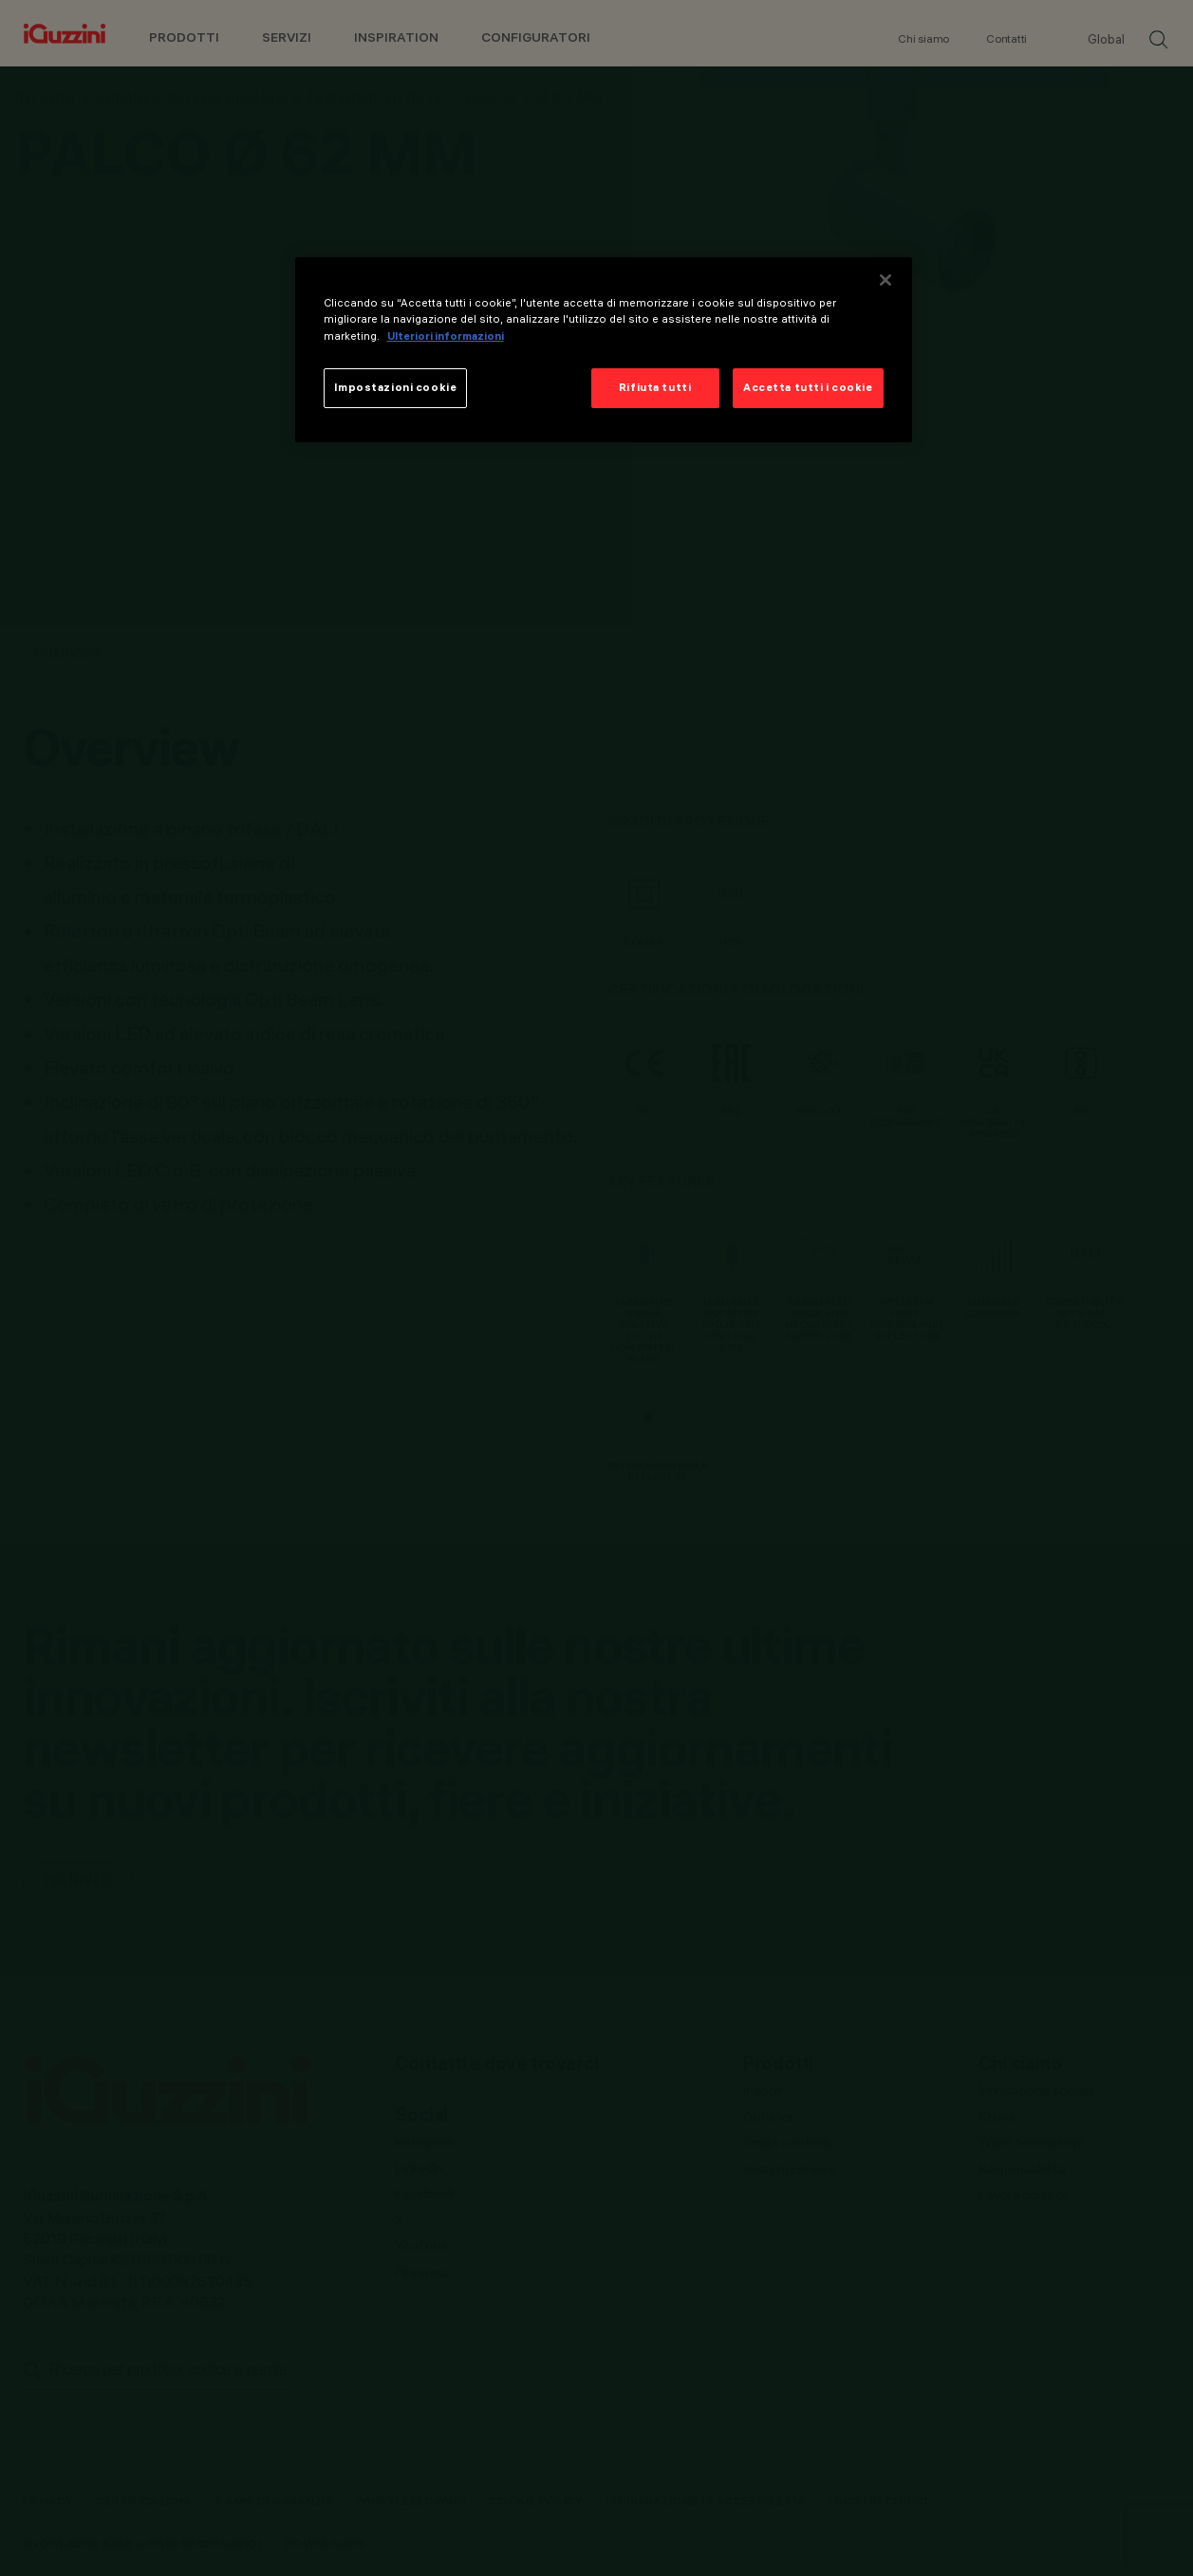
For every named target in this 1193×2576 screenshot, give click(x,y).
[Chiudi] (885, 280)
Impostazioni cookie (395, 387)
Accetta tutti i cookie (808, 387)
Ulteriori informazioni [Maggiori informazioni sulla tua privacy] (445, 336)
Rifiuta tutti (655, 387)
